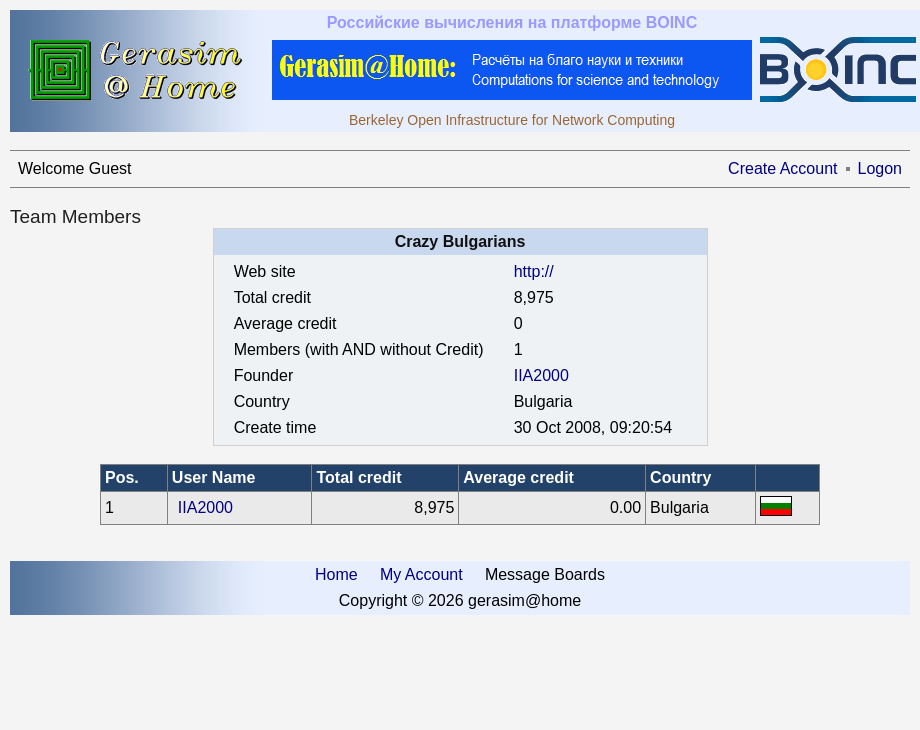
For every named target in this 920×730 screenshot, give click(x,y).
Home (336, 574)
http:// (534, 271)
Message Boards (545, 574)
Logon (880, 168)
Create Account (782, 168)
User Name (214, 477)
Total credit (358, 477)
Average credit (518, 477)
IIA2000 (541, 375)
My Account (421, 574)
